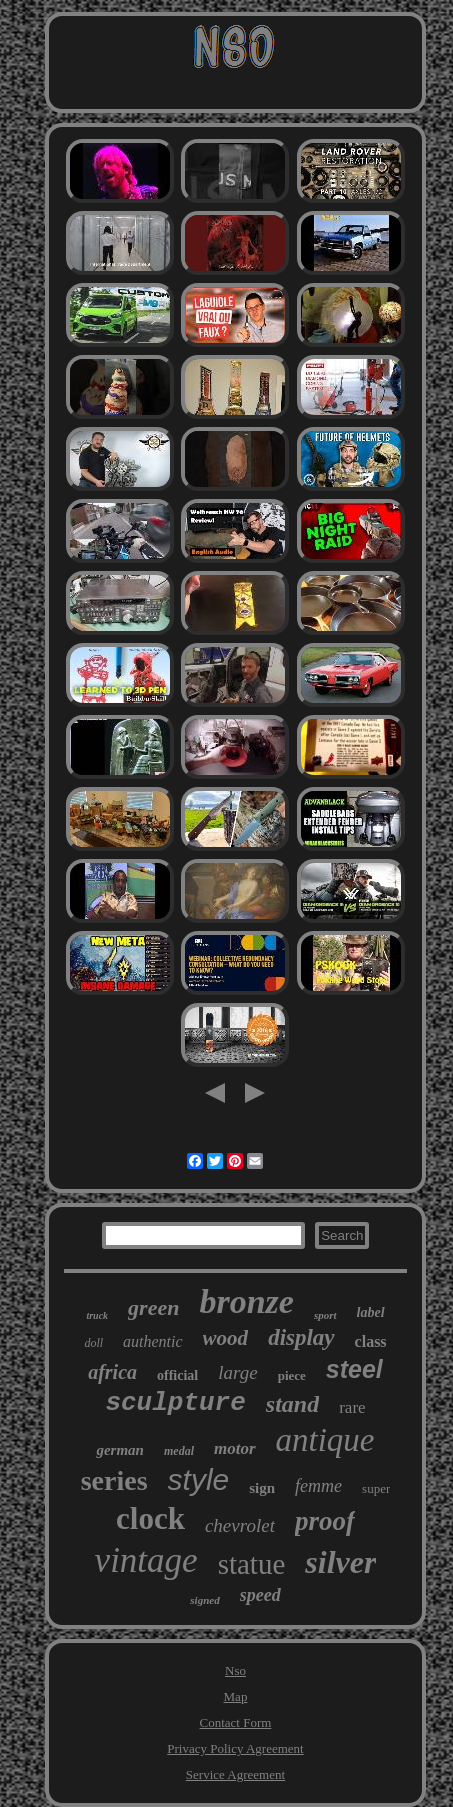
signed (204, 1600)
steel (354, 1369)
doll (93, 1343)
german (120, 1450)
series (114, 1480)
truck (97, 1315)
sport (325, 1315)
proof (325, 1521)
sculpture (175, 1403)
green (153, 1307)
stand (292, 1404)
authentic (153, 1341)
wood (226, 1338)
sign (262, 1488)
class (371, 1341)
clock (150, 1518)
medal (179, 1451)
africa (112, 1372)
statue (252, 1564)
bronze (246, 1301)
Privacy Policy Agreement (235, 1748)
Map (236, 1696)
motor (235, 1448)
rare (352, 1407)
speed (260, 1595)
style (199, 1479)
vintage (146, 1560)
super (376, 1488)
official (177, 1375)
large (237, 1372)
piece (292, 1375)
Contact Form (236, 1722)
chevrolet (240, 1525)
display (301, 1337)
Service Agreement (235, 1774)
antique (325, 1440)
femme (318, 1486)
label (371, 1312)
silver (340, 1562)
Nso (235, 1670)
